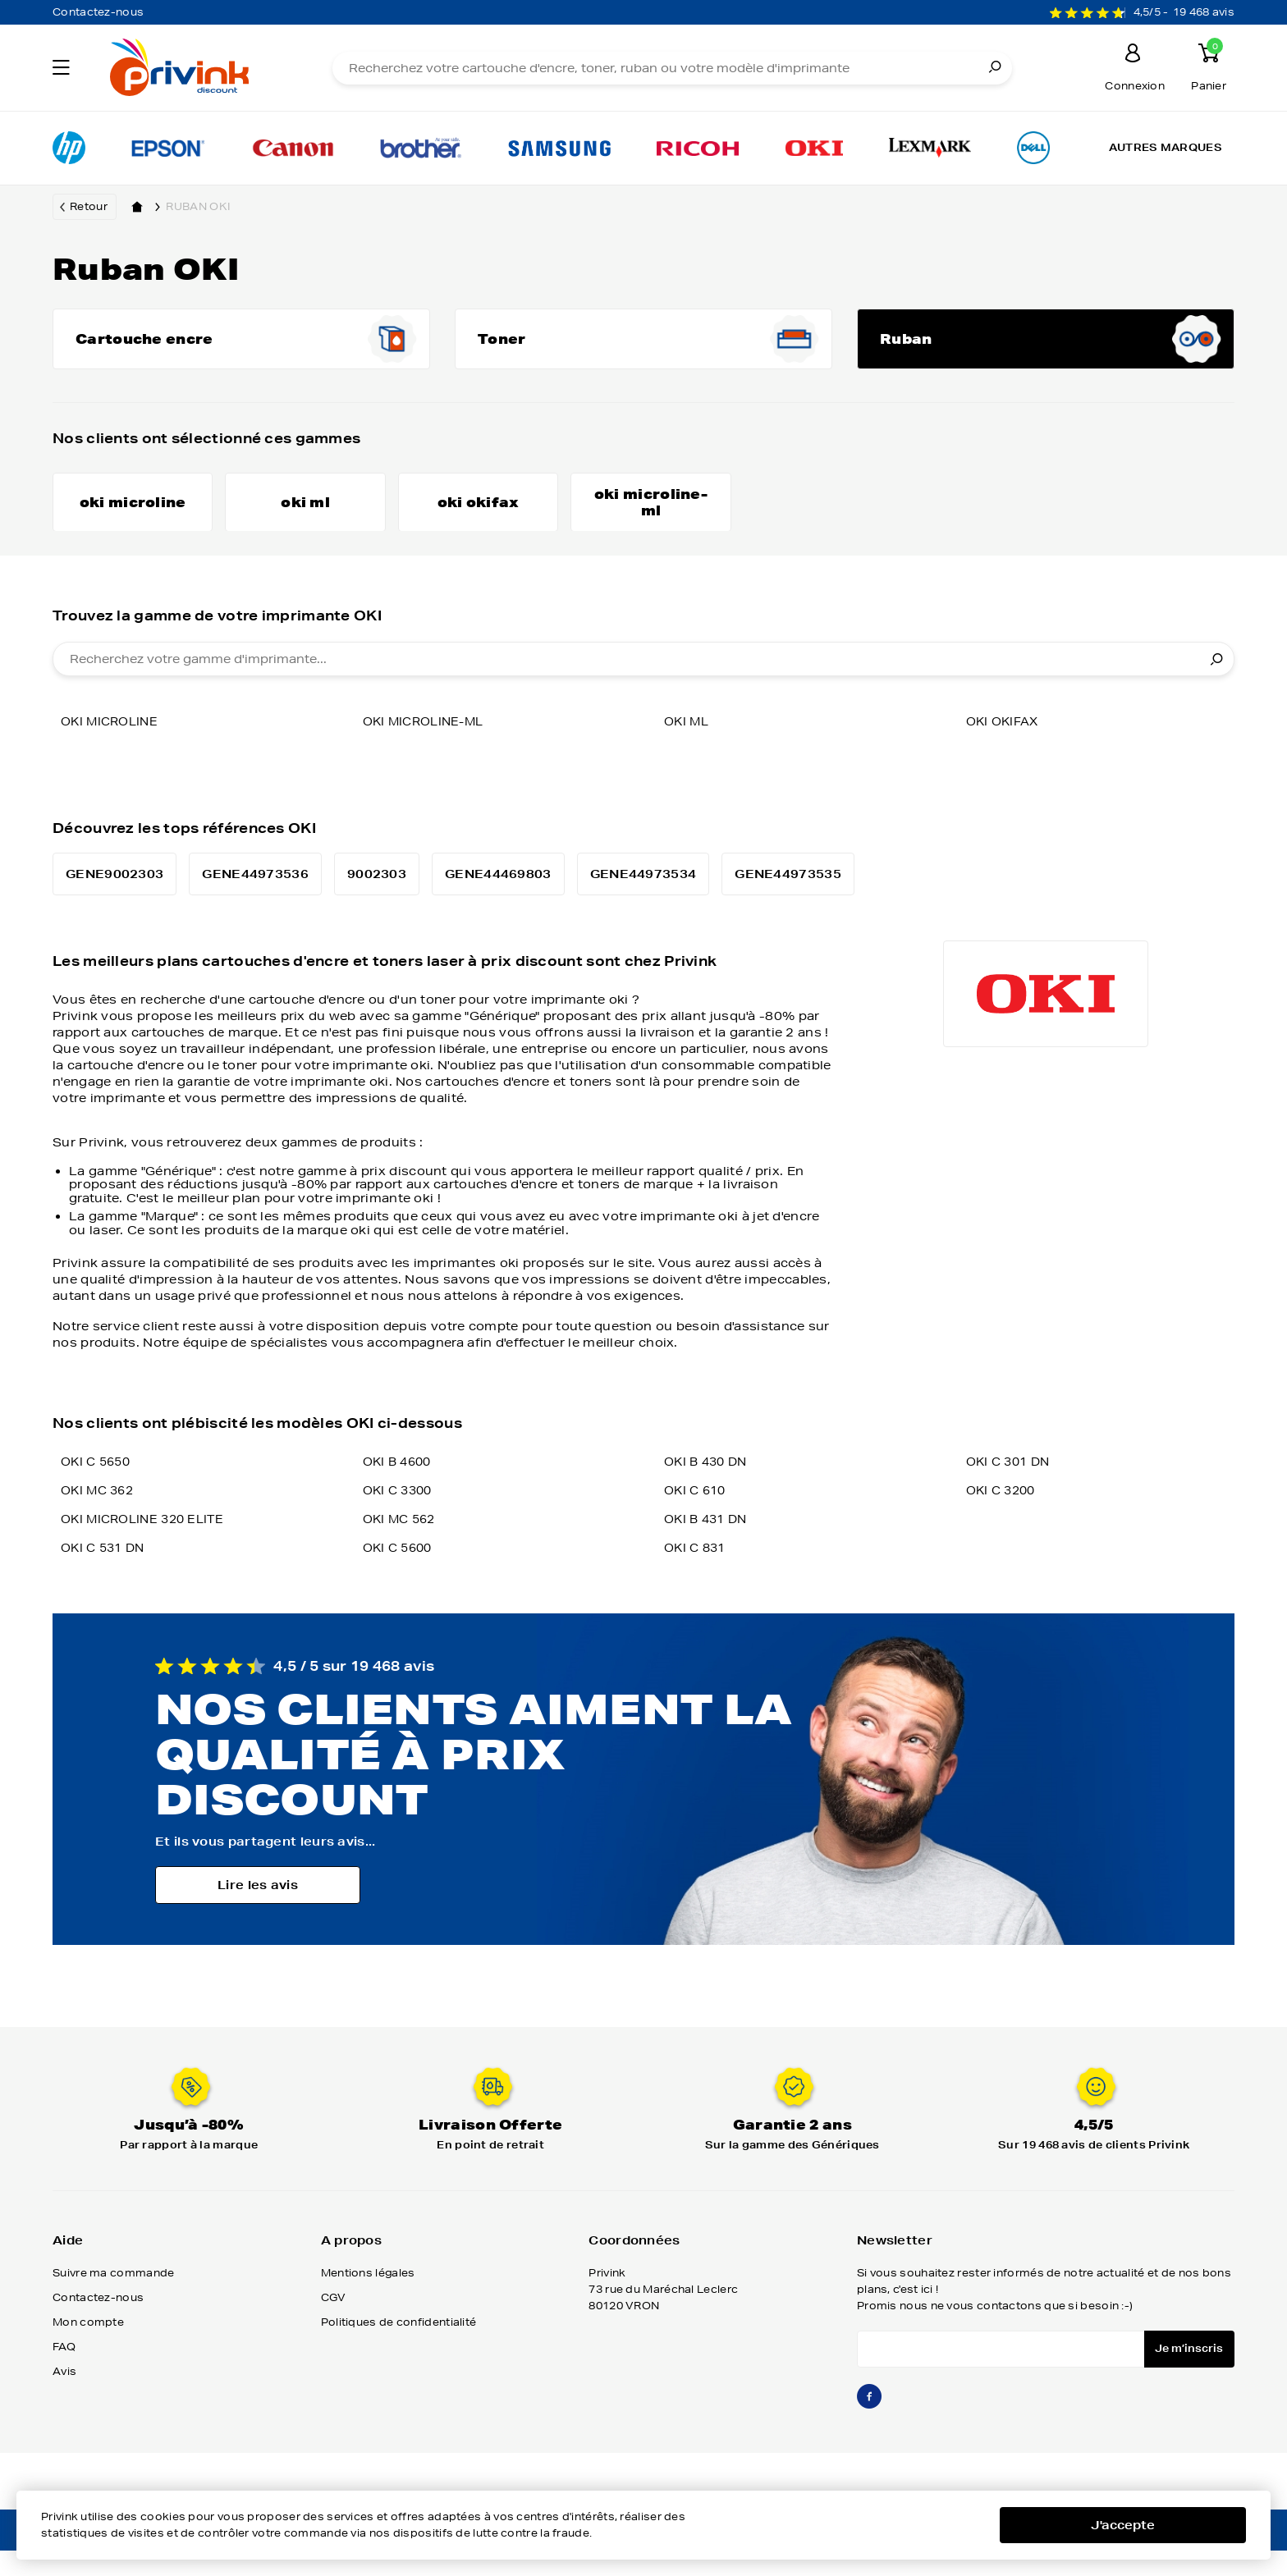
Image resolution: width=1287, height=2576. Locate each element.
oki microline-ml (427, 750)
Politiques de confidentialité (399, 2351)
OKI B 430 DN (708, 1490)
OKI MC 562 (402, 1547)
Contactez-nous (98, 12)
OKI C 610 (697, 1519)
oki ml (688, 750)
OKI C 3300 (400, 1519)
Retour (89, 206)
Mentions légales (368, 2301)
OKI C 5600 (400, 1576)
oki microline (112, 750)
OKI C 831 (697, 1576)
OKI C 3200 (1003, 1519)
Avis (64, 2400)
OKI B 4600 (400, 1490)
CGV (333, 2326)
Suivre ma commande (113, 2301)
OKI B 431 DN (708, 1547)
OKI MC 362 (100, 1519)
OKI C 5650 (98, 1490)
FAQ (64, 2375)
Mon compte (88, 2351)
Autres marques (1165, 147)
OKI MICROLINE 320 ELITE (147, 1547)
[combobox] (643, 687)
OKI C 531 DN (106, 1576)
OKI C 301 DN (1011, 1490)
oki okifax (1004, 750)
